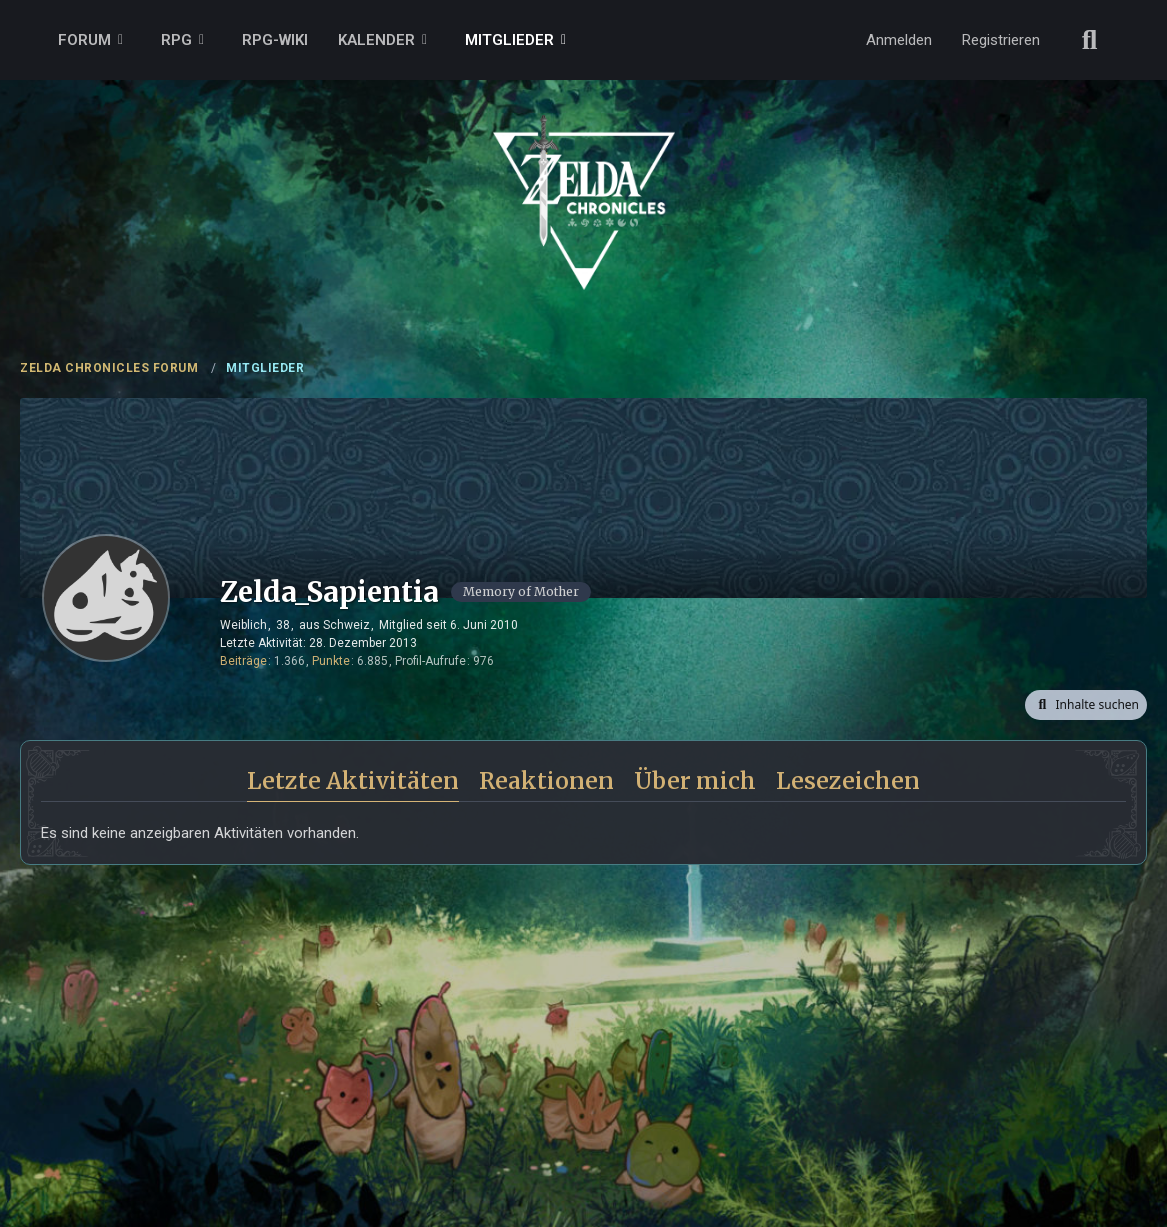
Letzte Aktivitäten (353, 780)
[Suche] (1090, 40)
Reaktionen (546, 780)
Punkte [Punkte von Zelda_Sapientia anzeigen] (331, 661)
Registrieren (1001, 40)
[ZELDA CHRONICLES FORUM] (583, 180)
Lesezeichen (848, 780)
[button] (1086, 705)
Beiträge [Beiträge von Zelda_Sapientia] (243, 661)
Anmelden (899, 40)
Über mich (695, 780)
